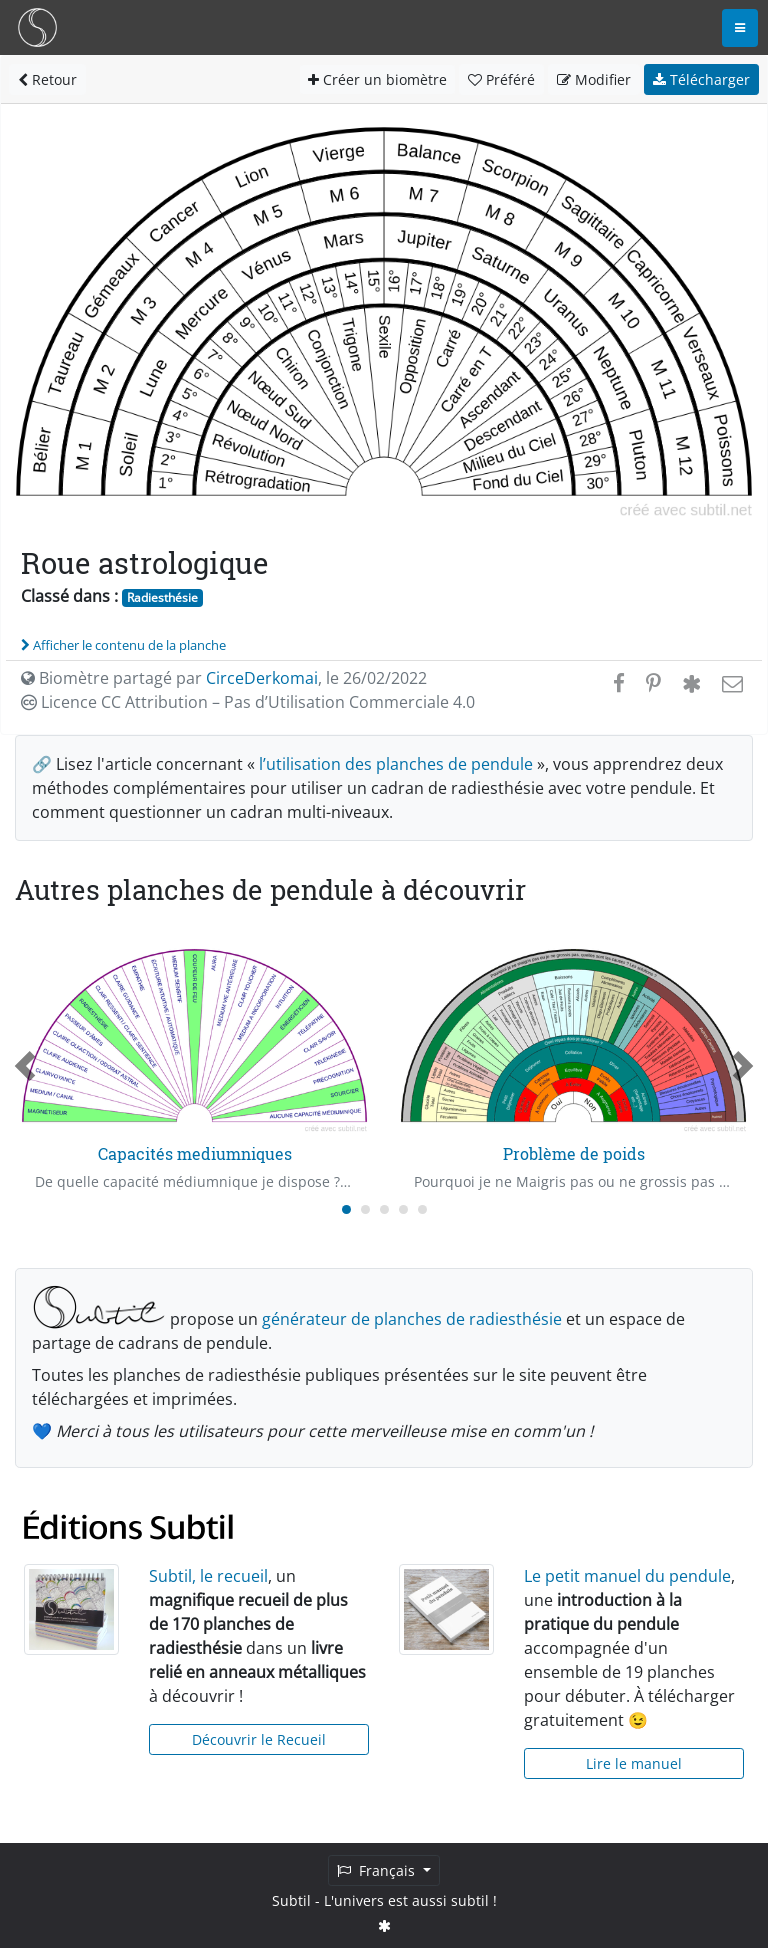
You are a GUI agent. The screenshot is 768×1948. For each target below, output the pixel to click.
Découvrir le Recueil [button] (259, 1739)
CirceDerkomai (262, 678)
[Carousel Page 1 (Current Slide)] (346, 1209)
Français (378, 1870)
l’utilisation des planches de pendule (396, 764)
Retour (47, 79)
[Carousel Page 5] (422, 1209)
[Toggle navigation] (740, 28)
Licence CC (248, 702)
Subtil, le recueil (208, 1576)
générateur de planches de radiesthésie (412, 1319)
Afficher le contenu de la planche (123, 645)
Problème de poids (574, 1153)
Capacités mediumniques (195, 1153)
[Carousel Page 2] (365, 1209)
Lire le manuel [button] (634, 1763)
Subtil (291, 1900)
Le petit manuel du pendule (627, 1576)
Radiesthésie (162, 597)
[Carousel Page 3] (384, 1209)
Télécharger (701, 79)
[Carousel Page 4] (403, 1209)
